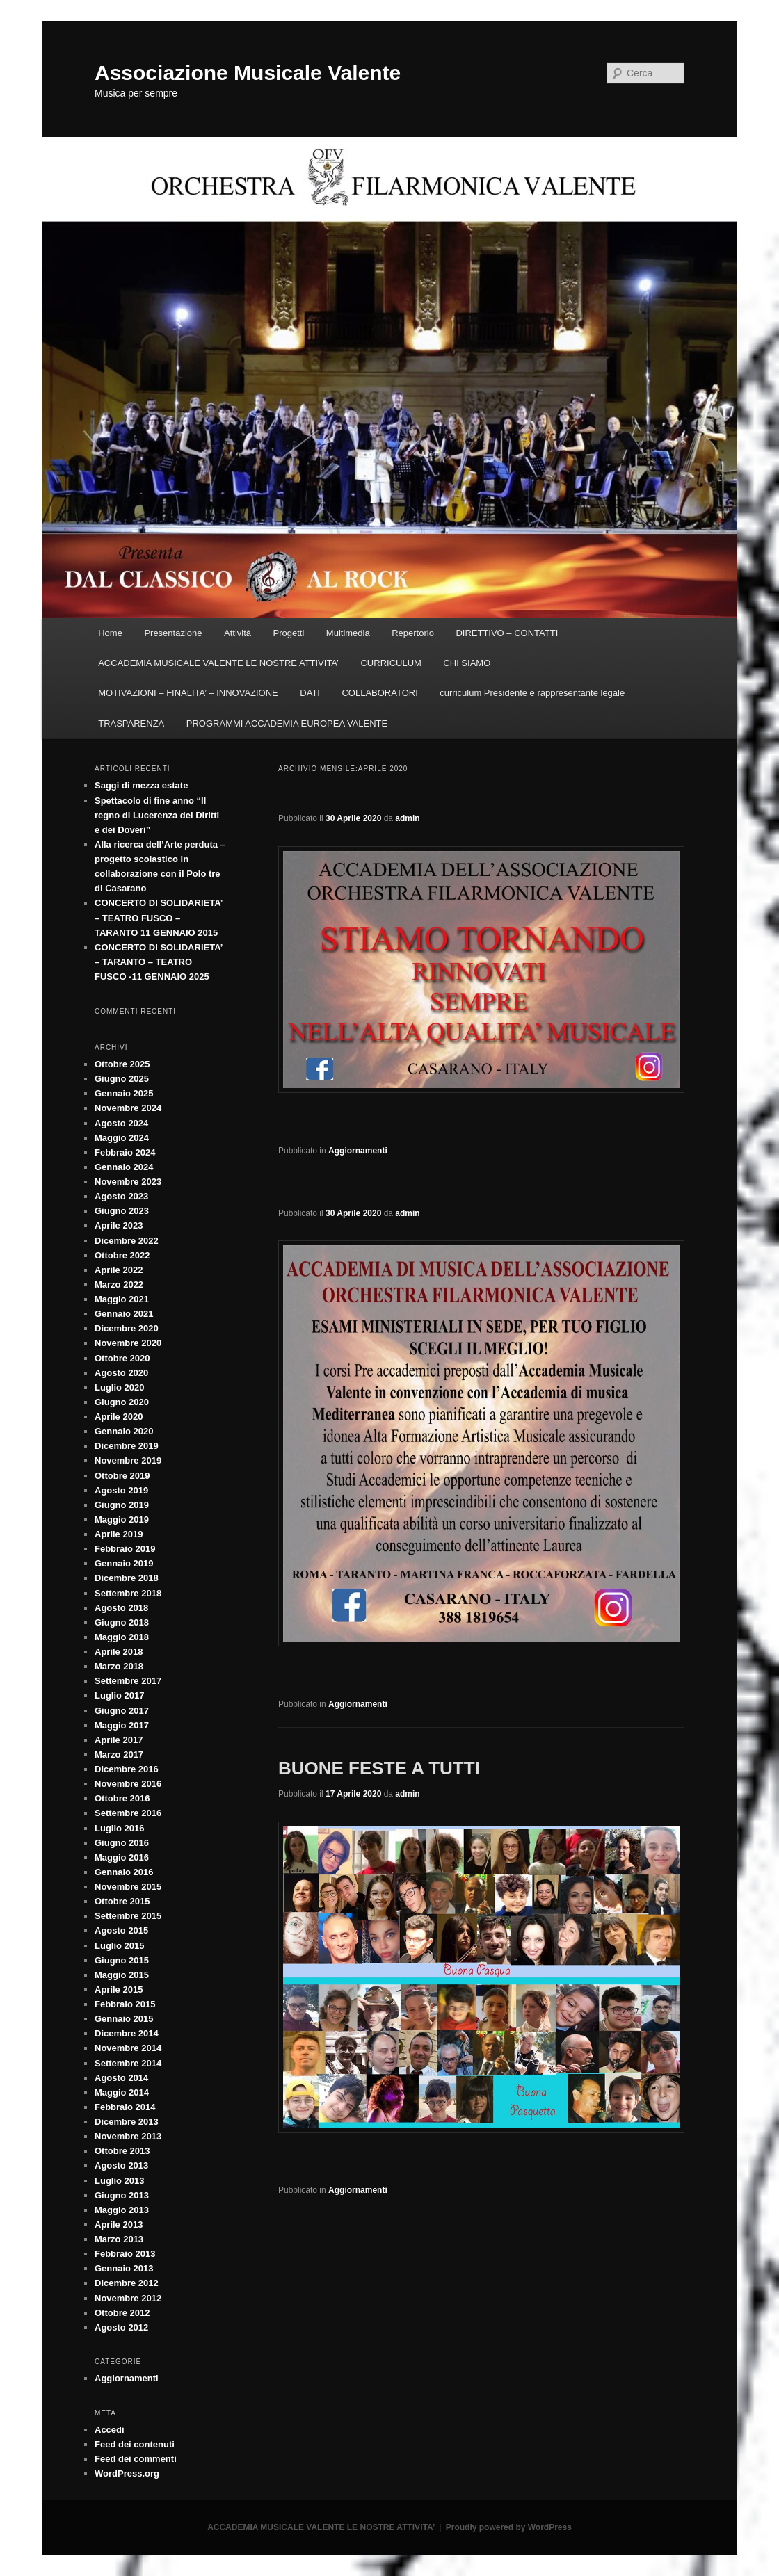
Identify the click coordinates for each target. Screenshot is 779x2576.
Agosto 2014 (121, 2078)
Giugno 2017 (122, 1711)
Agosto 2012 (121, 2327)
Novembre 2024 (128, 1108)
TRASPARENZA (131, 723)
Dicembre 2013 (127, 2121)
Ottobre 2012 (122, 2313)
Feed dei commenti (136, 2459)
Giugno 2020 (122, 1402)
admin (407, 818)
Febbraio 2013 (125, 2254)
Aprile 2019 (119, 1534)
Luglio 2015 (120, 1946)
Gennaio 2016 (124, 1872)
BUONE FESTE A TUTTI (379, 1768)
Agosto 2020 (121, 1373)
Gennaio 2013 (124, 2268)
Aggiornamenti (357, 1151)
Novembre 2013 (128, 2136)
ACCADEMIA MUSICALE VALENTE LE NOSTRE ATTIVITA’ (218, 663)
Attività (237, 633)
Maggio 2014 (122, 2092)
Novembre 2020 (128, 1343)
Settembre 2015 (128, 1916)
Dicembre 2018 (127, 1578)
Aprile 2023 (119, 1225)
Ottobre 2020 (122, 1358)
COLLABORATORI (379, 693)
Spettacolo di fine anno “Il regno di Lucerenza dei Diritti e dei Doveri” (157, 815)
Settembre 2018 (128, 1593)
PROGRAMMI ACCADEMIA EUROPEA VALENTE (286, 723)
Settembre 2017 (128, 1681)
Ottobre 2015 (122, 1901)
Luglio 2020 (120, 1387)
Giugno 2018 (122, 1622)
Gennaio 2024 (124, 1167)
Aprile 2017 (119, 1740)
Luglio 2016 (120, 1828)
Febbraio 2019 (125, 1549)
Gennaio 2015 (124, 2019)
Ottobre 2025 (122, 1064)
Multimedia (348, 633)
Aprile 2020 (119, 1416)
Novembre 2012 (128, 2298)
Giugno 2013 (122, 2195)
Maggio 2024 (122, 1138)
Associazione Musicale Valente (248, 72)
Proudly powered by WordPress (509, 2527)
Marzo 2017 (119, 1754)
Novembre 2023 (128, 1181)
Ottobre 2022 (122, 1255)
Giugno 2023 (122, 1211)
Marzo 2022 (119, 1284)
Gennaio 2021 (124, 1314)
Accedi (110, 2429)
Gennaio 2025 (124, 1093)
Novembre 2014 (128, 2048)
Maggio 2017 (122, 1725)
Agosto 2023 (121, 1196)
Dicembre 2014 (127, 2033)
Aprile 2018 (119, 1651)
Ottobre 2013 (122, 2151)
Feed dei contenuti (135, 2444)
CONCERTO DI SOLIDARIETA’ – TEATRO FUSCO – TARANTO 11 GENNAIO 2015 (159, 917)
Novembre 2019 (128, 1460)
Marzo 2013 (119, 2239)
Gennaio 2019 (124, 1563)
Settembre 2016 (128, 1813)
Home (110, 633)
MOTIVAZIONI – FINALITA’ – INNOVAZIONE (188, 693)
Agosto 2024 (121, 1123)
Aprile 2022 (119, 1270)
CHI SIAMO (466, 663)
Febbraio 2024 (125, 1152)
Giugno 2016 (122, 1843)
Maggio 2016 (122, 1857)
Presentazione (173, 633)
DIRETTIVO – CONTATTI (507, 633)
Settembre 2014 (128, 2063)
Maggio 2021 (122, 1299)
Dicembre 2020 (127, 1328)
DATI (310, 693)
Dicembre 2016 (127, 1769)
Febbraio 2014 (125, 2107)
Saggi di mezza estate (141, 785)
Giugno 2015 (122, 1960)
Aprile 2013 (119, 2224)
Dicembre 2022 (127, 1241)
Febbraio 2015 (125, 2004)
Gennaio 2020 (124, 1431)
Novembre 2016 (128, 1784)
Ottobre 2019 (122, 1476)
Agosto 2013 (121, 2165)
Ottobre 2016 (122, 1798)
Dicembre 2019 (127, 1446)
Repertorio (413, 633)
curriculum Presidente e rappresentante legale (532, 693)
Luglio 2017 (120, 1695)
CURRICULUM (390, 663)
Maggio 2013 (122, 2210)
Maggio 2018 (122, 1637)
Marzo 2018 (119, 1666)
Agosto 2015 (121, 1930)
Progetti (289, 633)
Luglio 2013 (120, 2181)
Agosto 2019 (121, 1490)
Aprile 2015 (119, 1989)
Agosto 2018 (121, 1608)
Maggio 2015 (122, 1975)
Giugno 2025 (122, 1079)
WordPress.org (127, 2473)
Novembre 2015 (128, 1886)
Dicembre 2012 (127, 2283)
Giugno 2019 (122, 1505)
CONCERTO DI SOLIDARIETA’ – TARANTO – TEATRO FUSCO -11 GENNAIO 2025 (159, 962)
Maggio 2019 (122, 1519)
